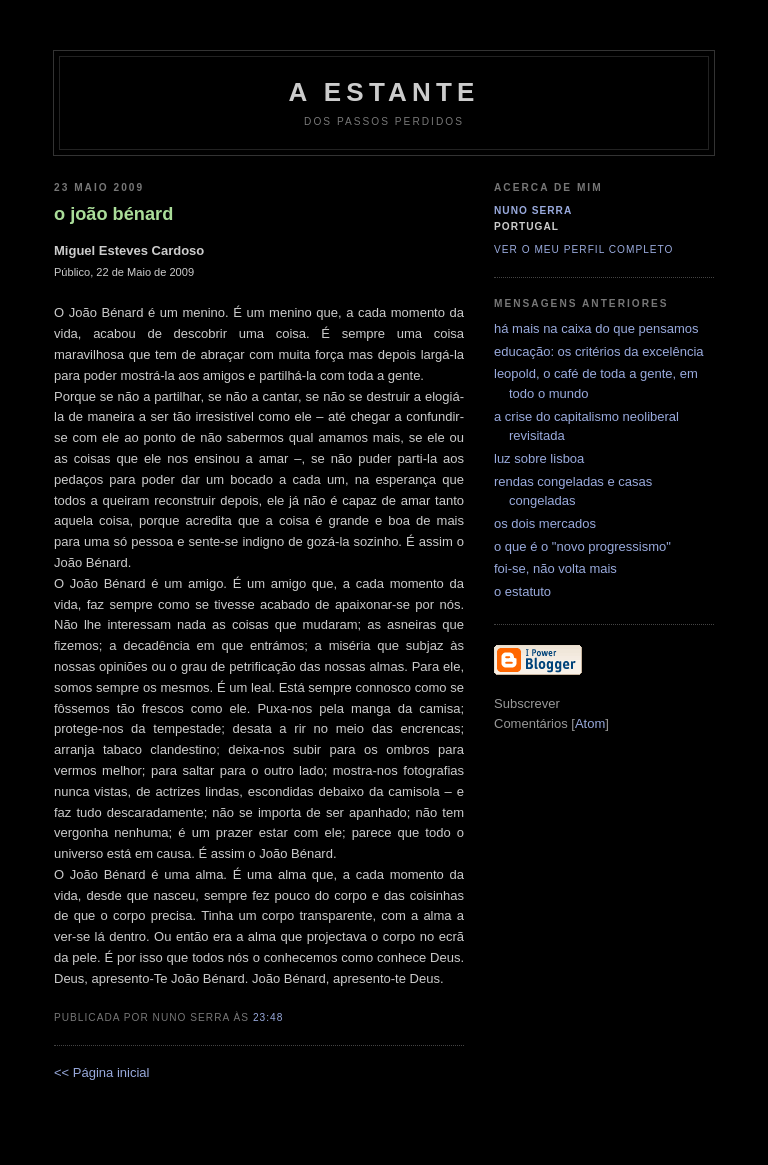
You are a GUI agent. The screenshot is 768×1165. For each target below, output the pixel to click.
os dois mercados (545, 523)
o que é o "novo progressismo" (582, 546)
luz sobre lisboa (539, 458)
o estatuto (522, 591)
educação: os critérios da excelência (599, 351)
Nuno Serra (533, 210)
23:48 (268, 1017)
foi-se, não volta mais (555, 568)
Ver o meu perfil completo (584, 249)
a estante (383, 92)
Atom (590, 723)
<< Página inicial (101, 1072)
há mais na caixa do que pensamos (596, 328)
